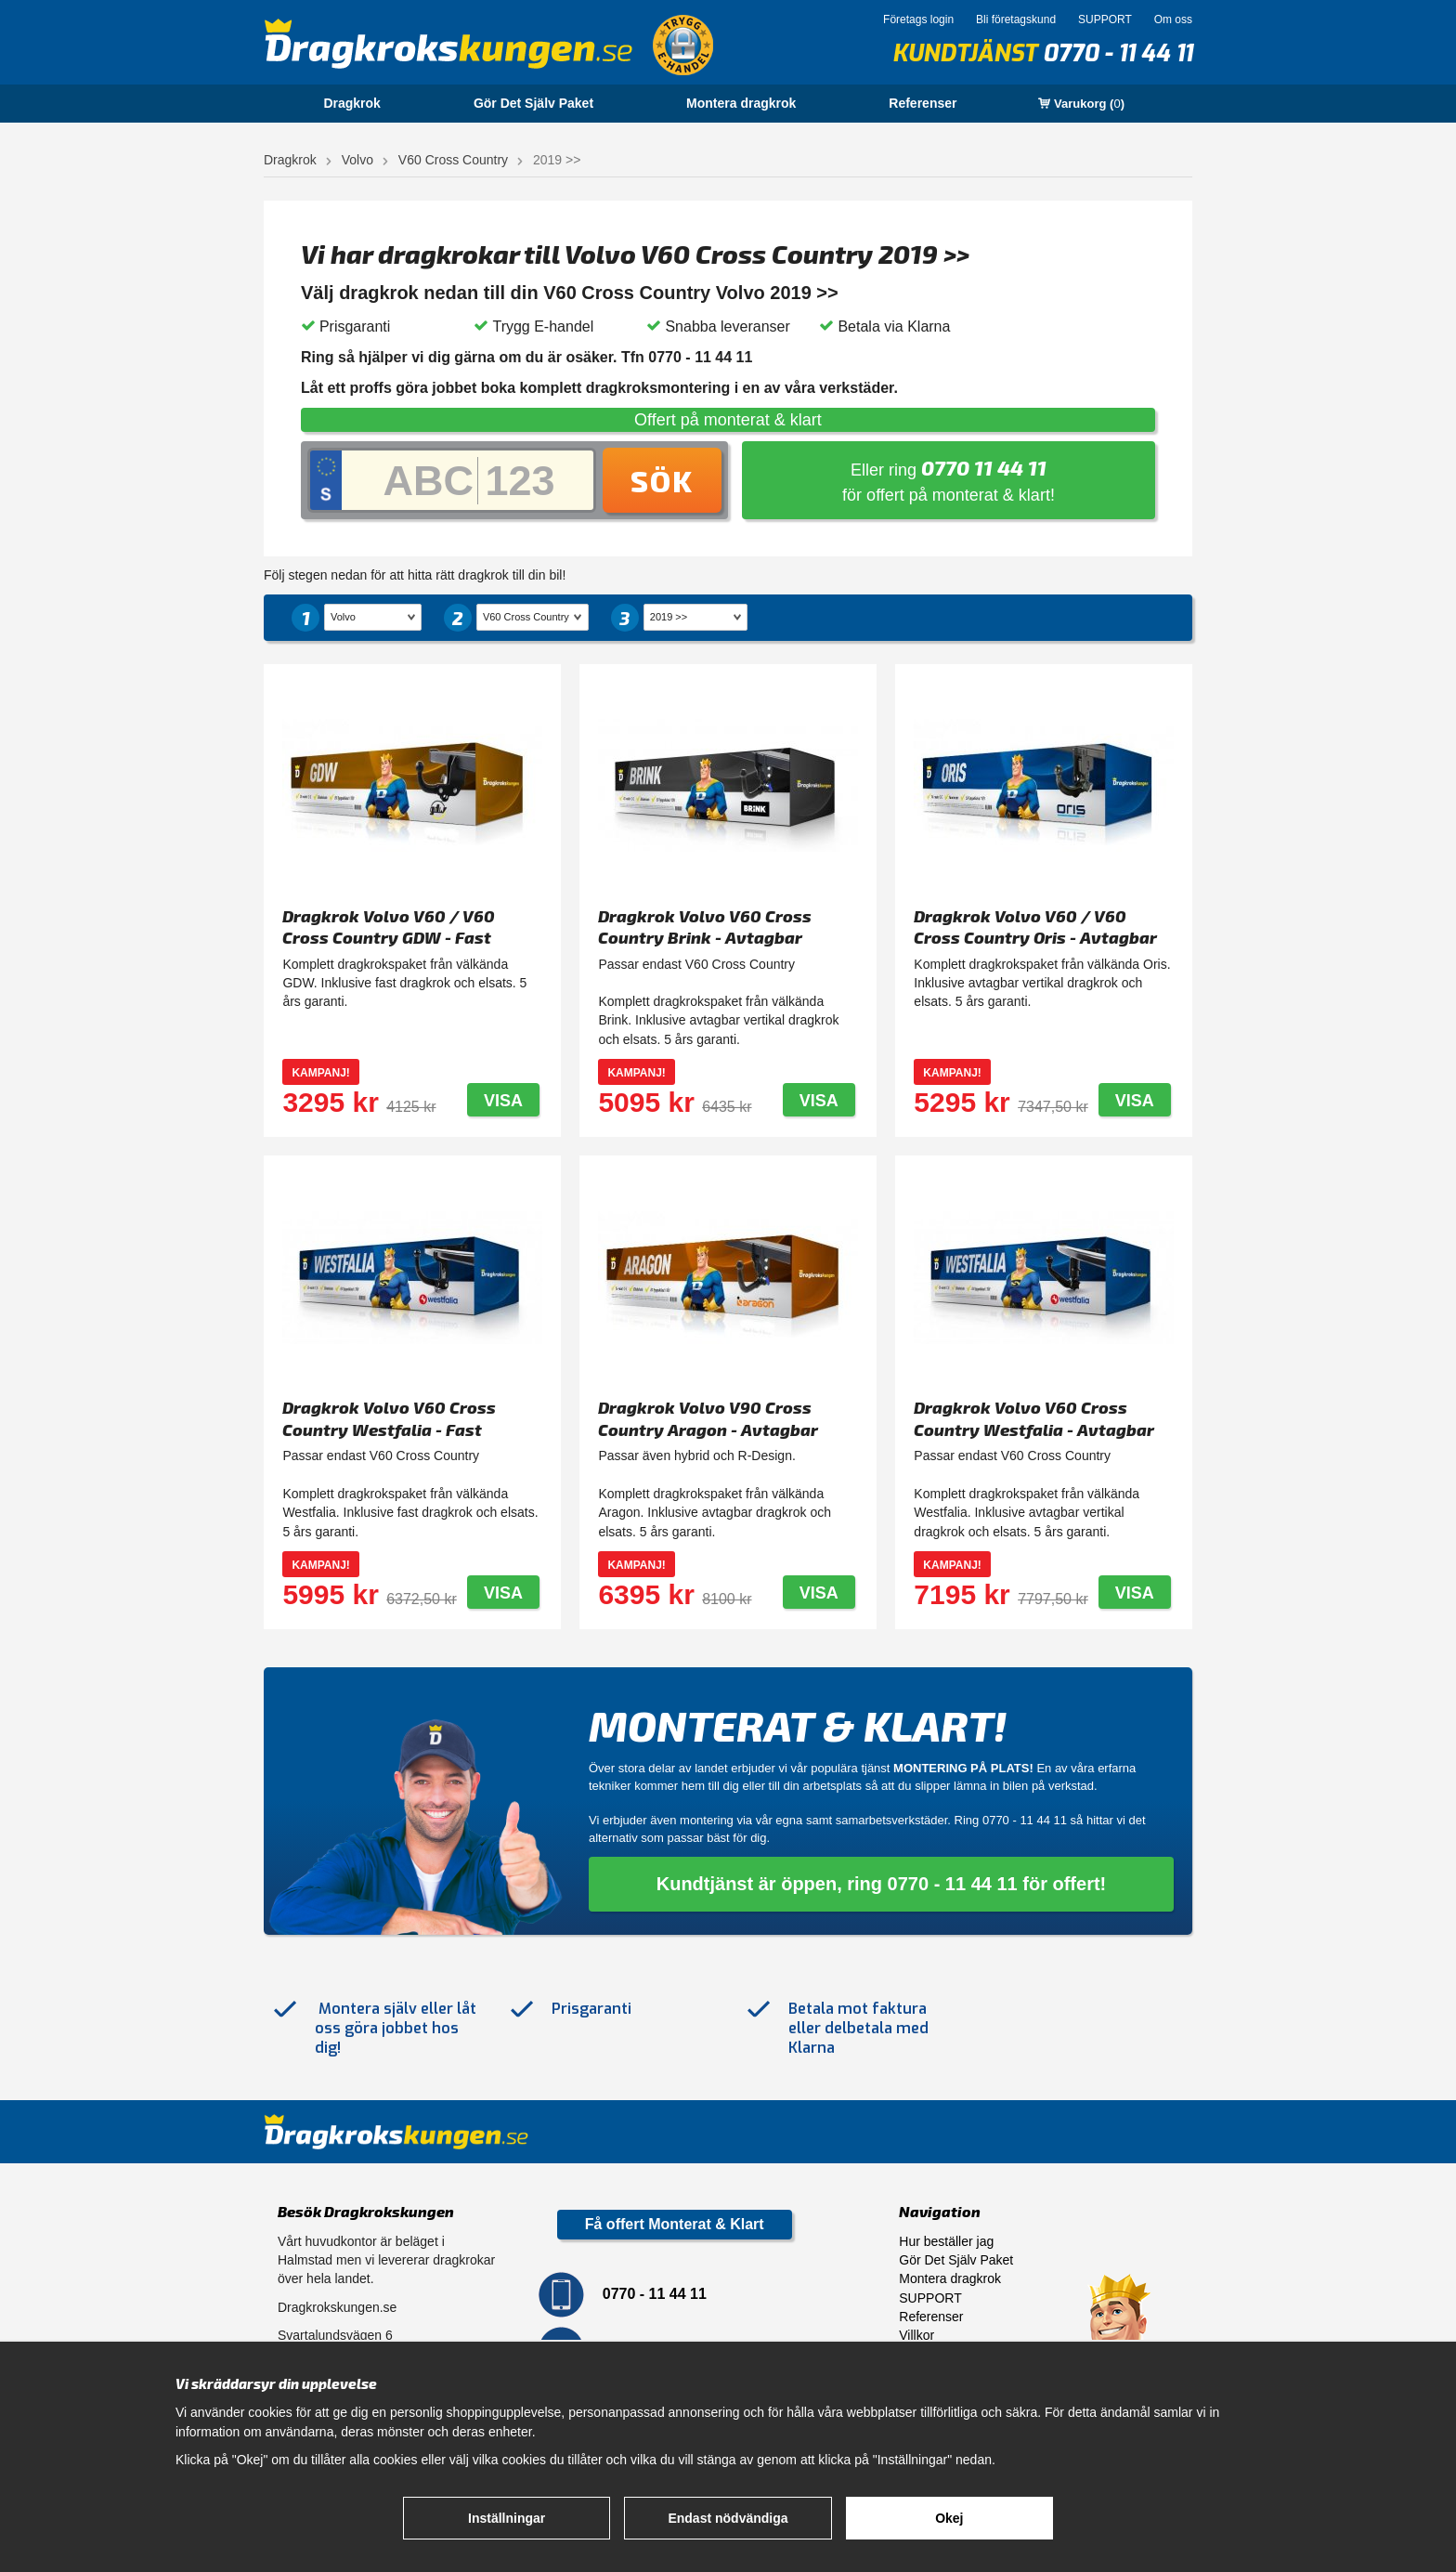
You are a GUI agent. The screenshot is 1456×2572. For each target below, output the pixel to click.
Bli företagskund (1016, 19)
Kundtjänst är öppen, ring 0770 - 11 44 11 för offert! (881, 1884)
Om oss (1173, 19)
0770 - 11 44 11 (1117, 53)
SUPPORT (1105, 19)
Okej (949, 2518)
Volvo (357, 159)
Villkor (916, 2335)
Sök (662, 480)
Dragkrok (351, 103)
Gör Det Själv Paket (533, 103)
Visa (503, 1100)
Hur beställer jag (946, 2241)
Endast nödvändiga (727, 2518)
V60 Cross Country (453, 159)
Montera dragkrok (741, 103)
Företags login (918, 19)
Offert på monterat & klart (728, 420)
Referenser (922, 103)
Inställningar (506, 2518)
